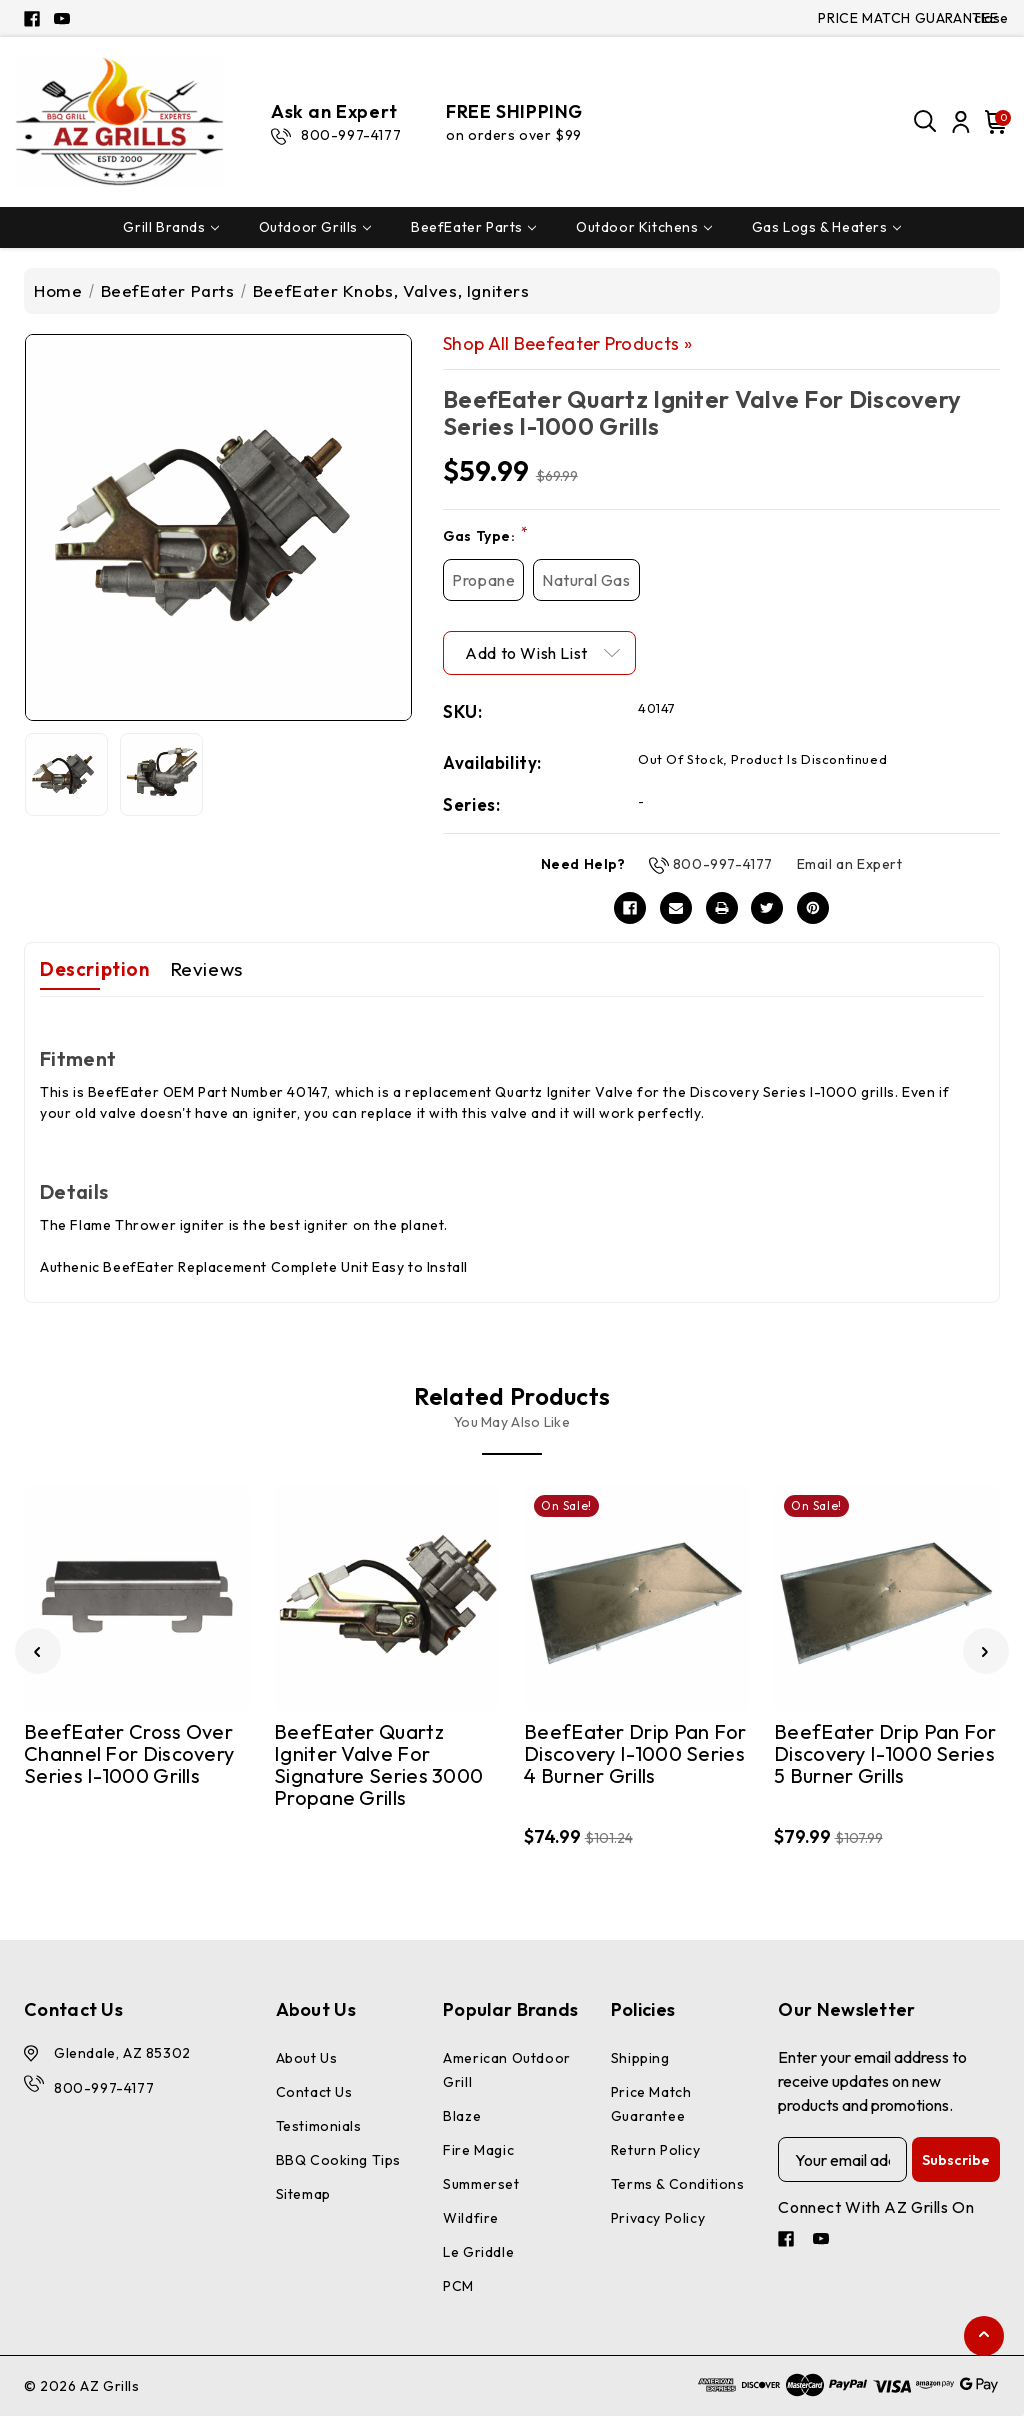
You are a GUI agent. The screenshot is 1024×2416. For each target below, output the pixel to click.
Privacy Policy (658, 2218)
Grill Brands (170, 227)
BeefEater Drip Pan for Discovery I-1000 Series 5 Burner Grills (885, 1754)
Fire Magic (478, 2150)
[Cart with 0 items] (993, 122)
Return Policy (656, 2150)
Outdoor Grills (315, 227)
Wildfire (471, 2218)
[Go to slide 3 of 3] (38, 1651)
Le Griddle (478, 2252)
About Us (307, 2058)
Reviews (206, 969)
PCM (458, 2286)
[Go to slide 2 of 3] (986, 1651)
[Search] (926, 122)
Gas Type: (486, 535)
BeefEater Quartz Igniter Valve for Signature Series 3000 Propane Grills (378, 1765)
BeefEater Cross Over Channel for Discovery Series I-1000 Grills (129, 1754)
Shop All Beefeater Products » (567, 343)
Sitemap (303, 2194)
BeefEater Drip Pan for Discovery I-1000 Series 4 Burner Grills (635, 1754)
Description (95, 969)
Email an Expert (850, 864)
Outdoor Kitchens (644, 227)
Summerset (481, 2184)
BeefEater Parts (473, 227)
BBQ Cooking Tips (339, 2160)
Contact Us (314, 2092)
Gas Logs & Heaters (826, 227)
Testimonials (319, 2126)
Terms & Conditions (678, 2184)
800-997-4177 (723, 864)
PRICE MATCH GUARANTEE (908, 18)
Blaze (462, 2116)
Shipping (640, 2058)
